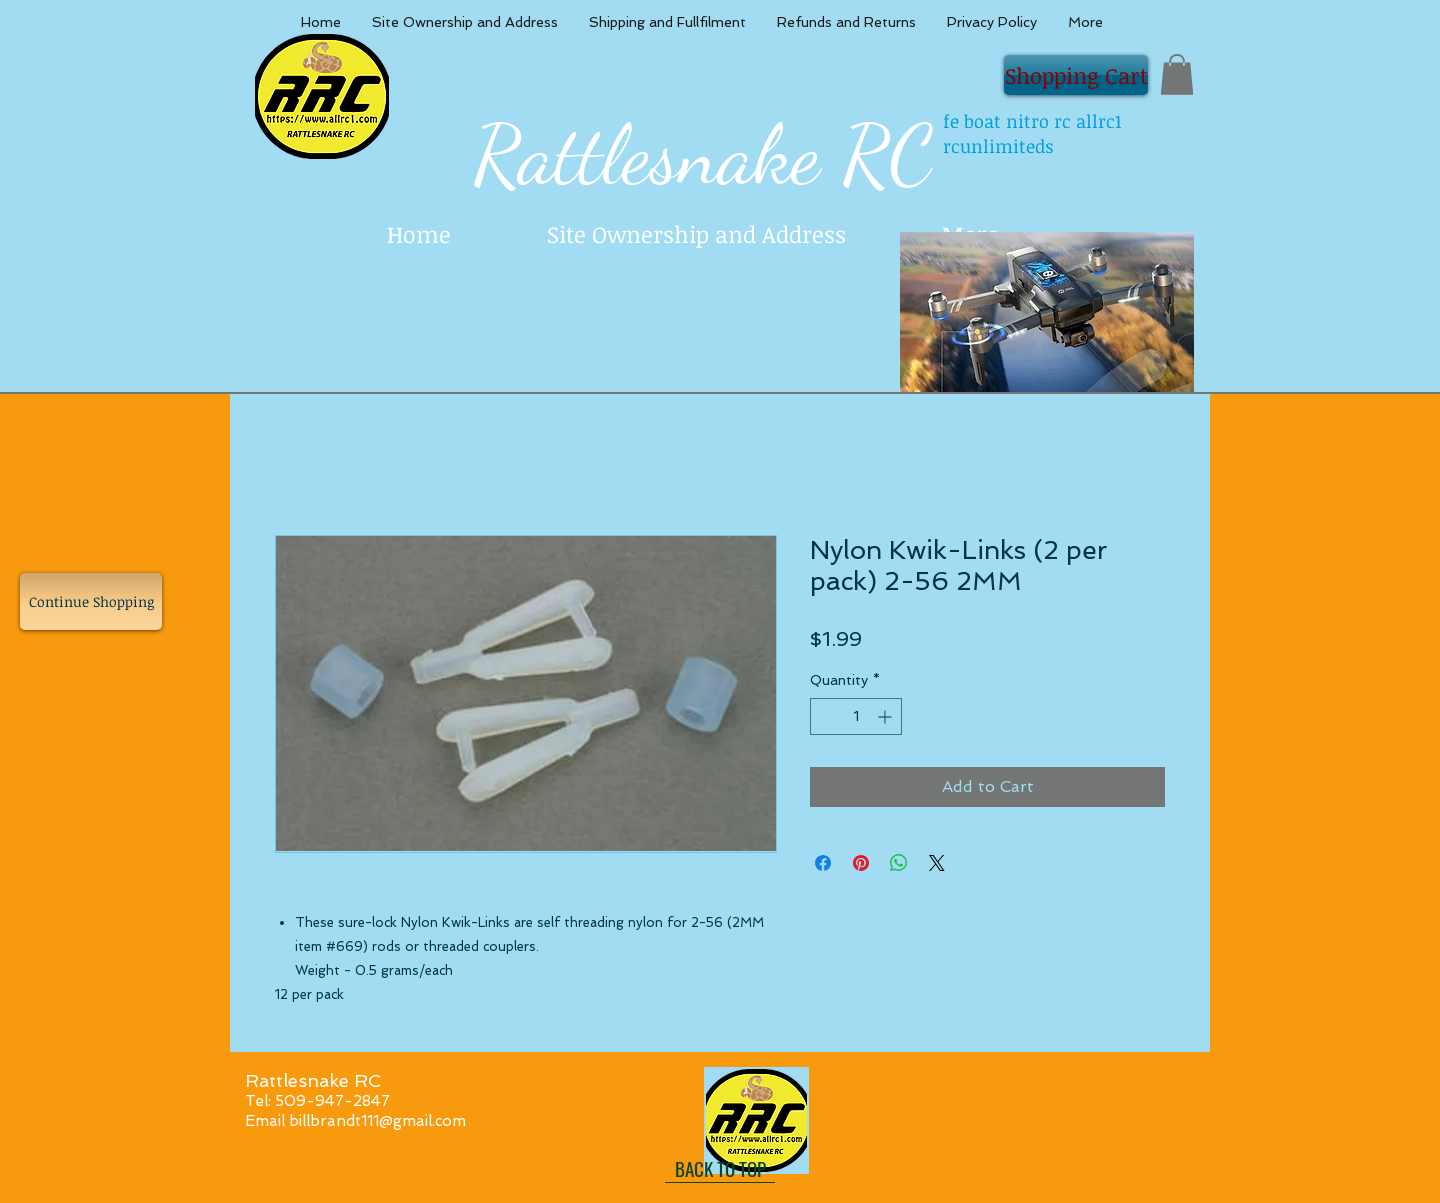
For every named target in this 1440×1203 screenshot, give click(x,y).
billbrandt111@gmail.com (377, 1121)
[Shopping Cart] (1076, 75)
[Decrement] (825, 716)
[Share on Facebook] (823, 863)
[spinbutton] (856, 716)
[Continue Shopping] (91, 601)
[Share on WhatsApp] (899, 863)
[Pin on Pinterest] (861, 863)
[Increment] (886, 716)
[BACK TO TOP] (720, 1168)
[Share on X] (937, 863)
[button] (1177, 74)
